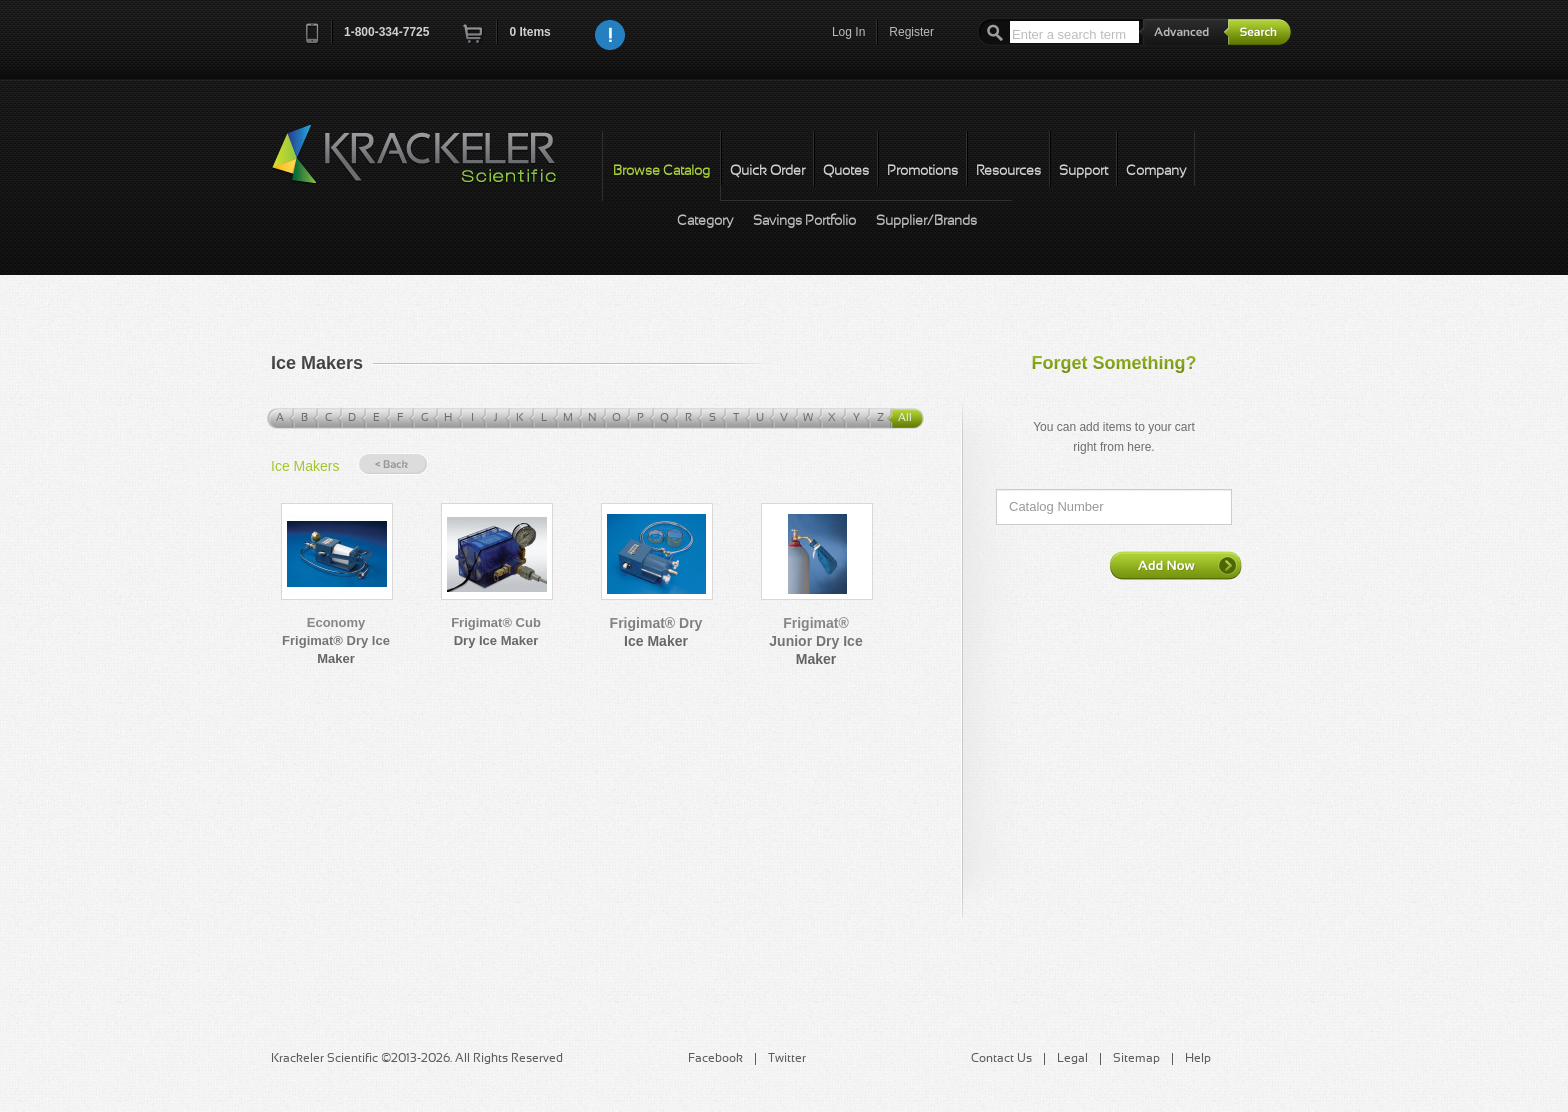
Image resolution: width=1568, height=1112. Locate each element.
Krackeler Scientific (434, 165)
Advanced (1184, 31)
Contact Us (1001, 1059)
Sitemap (1136, 1059)
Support (1083, 171)
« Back (393, 464)
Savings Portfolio (804, 221)
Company (1156, 171)
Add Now (1176, 565)
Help (1198, 1059)
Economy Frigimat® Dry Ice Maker (336, 640)
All (905, 418)
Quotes (846, 171)
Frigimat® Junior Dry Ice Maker (815, 641)
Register (911, 32)
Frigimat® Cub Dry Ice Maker (496, 631)
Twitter (787, 1059)
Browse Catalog (661, 171)
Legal (1072, 1059)
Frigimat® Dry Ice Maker (656, 632)
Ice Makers (305, 466)
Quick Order (767, 171)
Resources (1008, 171)
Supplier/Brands (926, 221)
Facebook (715, 1059)
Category (705, 221)
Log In (848, 32)
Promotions (922, 171)
